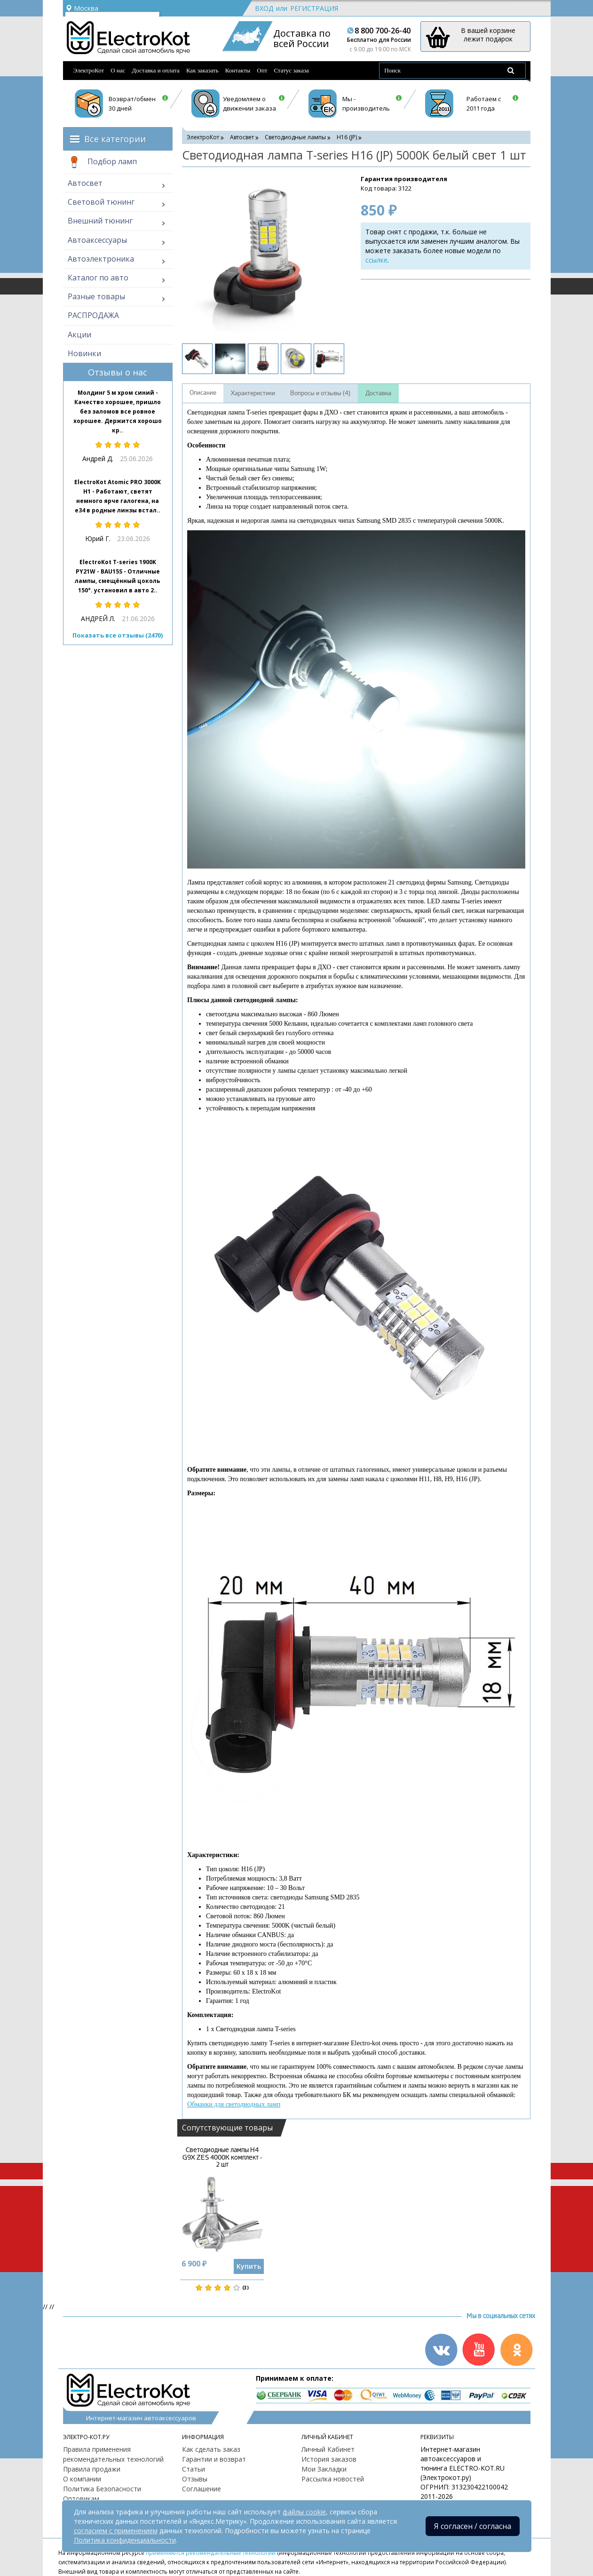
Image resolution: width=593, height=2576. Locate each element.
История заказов (328, 2459)
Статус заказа (291, 70)
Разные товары (96, 296)
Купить (249, 2266)
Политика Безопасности (102, 2488)
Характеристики (253, 393)
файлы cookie (304, 2511)
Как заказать (202, 70)
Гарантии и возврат (214, 2459)
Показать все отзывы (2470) (117, 635)
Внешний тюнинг (100, 220)
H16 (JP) (347, 137)
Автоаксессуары (97, 240)
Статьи (193, 2468)
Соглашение (201, 2488)
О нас (118, 70)
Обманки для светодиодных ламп (233, 2104)
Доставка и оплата (156, 70)
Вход (264, 8)
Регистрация (314, 8)
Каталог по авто (98, 277)
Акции (79, 334)
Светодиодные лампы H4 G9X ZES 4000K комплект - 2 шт (222, 2157)
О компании (82, 2478)
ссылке (376, 259)
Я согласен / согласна (472, 2526)
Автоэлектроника (101, 259)
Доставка (378, 393)
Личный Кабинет (328, 2449)
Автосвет (85, 183)
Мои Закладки (324, 2468)
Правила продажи (91, 2468)
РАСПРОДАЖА (93, 315)
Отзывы (194, 2478)
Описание (203, 393)
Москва (81, 8)
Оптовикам (81, 2498)
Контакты (238, 70)
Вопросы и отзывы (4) (320, 393)
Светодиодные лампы (295, 137)
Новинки (84, 353)
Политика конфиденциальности (125, 2540)
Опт (262, 70)
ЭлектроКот (88, 70)
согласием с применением (116, 2530)
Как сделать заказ (211, 2449)
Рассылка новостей (332, 2478)
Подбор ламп (102, 162)
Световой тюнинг (101, 202)
